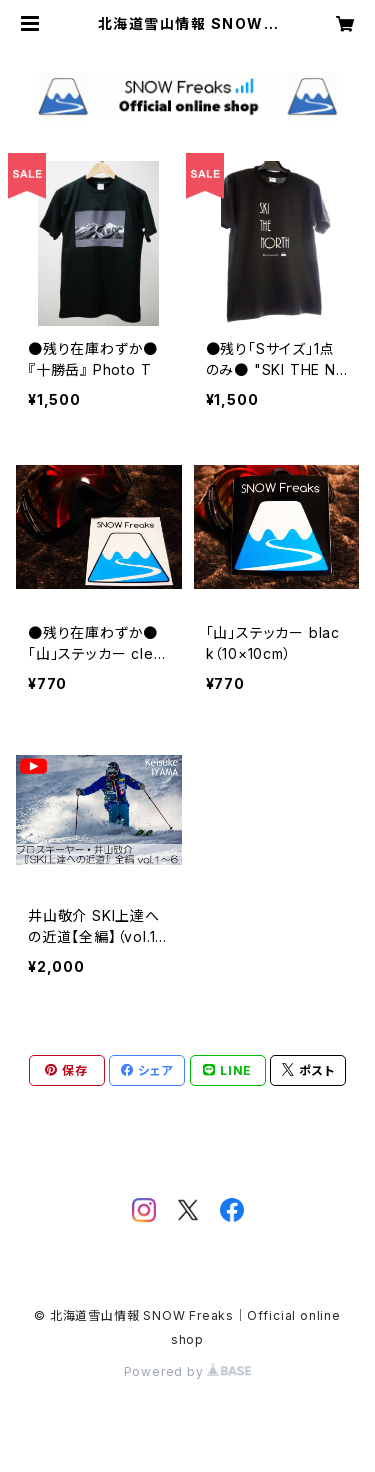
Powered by (188, 1371)
